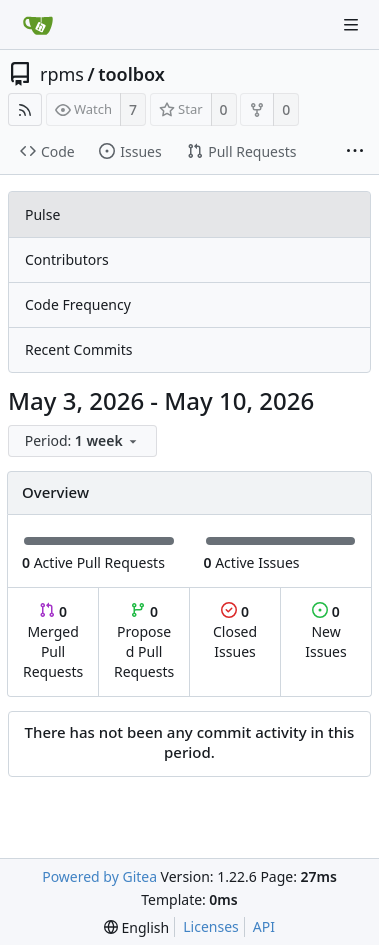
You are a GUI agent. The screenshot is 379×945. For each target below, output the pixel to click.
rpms (62, 74)
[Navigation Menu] (351, 25)
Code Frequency (78, 304)
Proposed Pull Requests (144, 641)
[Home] (38, 25)
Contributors (67, 259)
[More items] (355, 152)
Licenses (211, 926)
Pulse (42, 214)
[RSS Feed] (25, 109)
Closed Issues (235, 631)
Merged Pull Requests (53, 641)
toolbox (131, 74)
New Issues (325, 631)
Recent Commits (78, 349)
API (264, 926)
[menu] (84, 441)
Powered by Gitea (99, 876)
